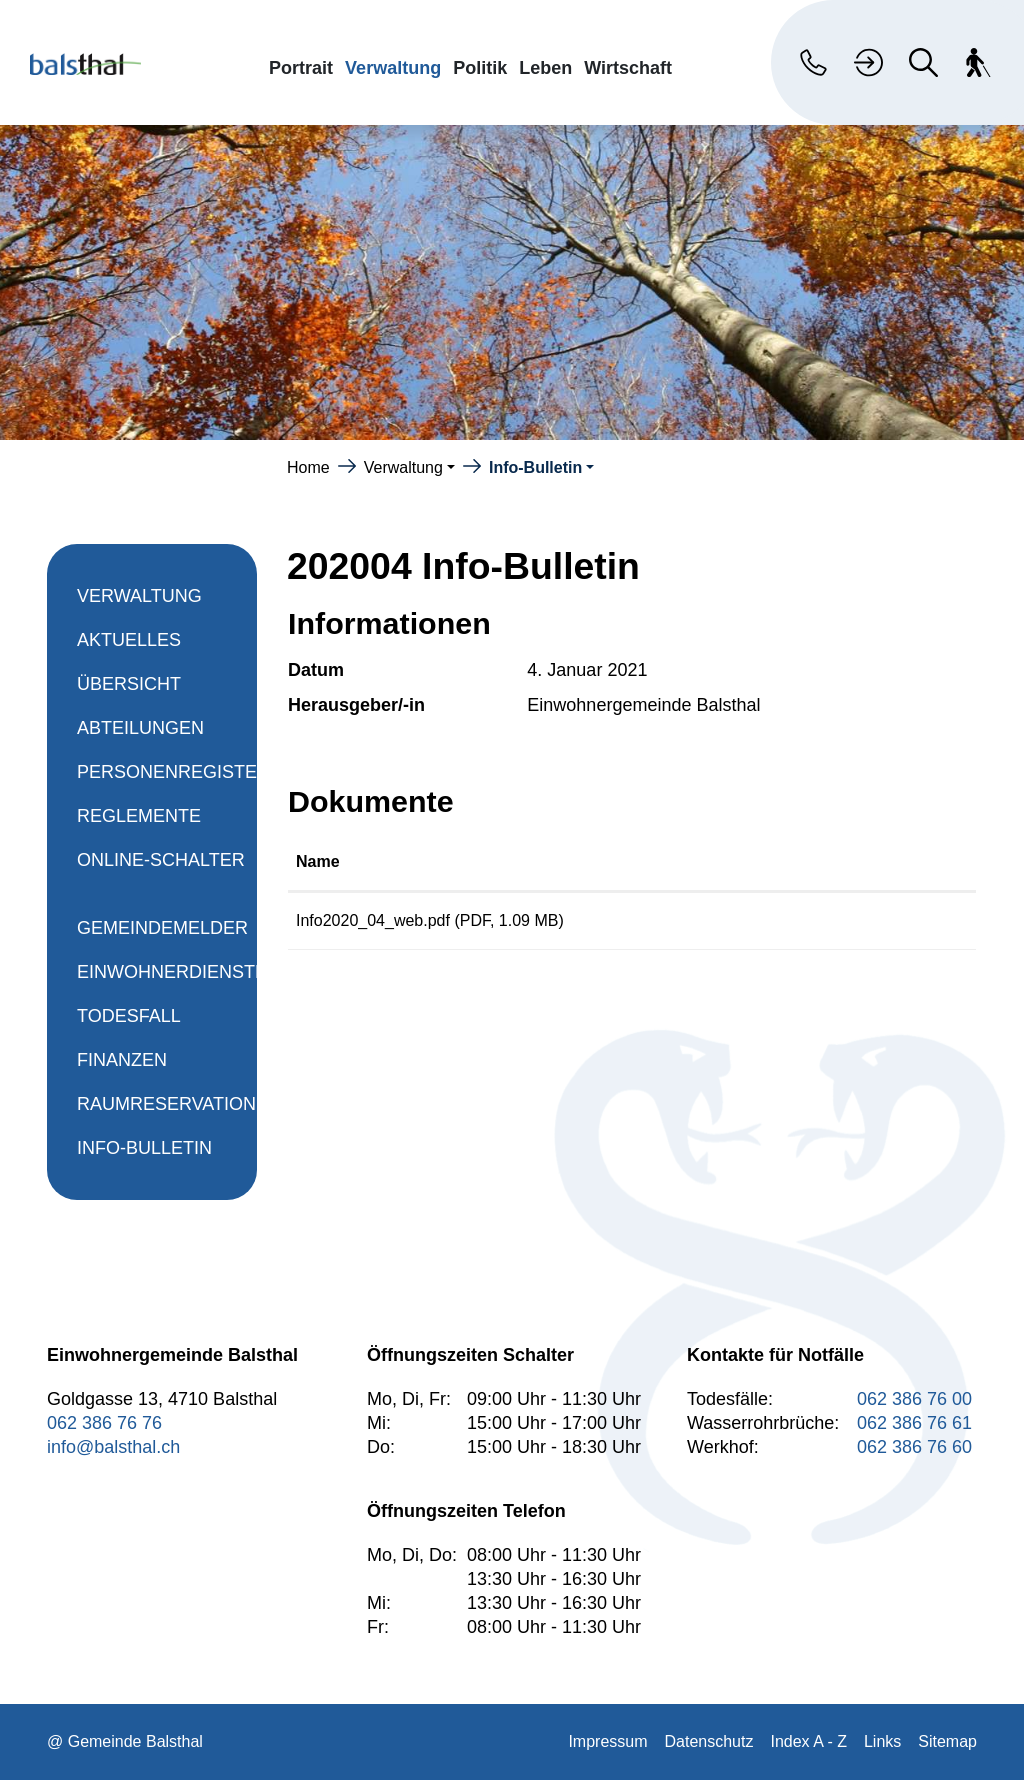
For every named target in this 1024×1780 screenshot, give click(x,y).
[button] (409, 467)
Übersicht (129, 684)
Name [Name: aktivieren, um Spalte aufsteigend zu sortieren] (318, 861)
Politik (480, 67)
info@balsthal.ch (113, 1447)
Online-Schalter (161, 860)
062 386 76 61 (914, 1423)
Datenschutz (709, 1741)
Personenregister (173, 772)
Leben (545, 67)
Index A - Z (808, 1741)
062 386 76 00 (914, 1399)
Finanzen (122, 1060)
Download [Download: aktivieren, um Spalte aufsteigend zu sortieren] (847, 861)
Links (882, 1741)
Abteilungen (140, 728)
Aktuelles (129, 640)
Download (888, 924)
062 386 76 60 (914, 1447)
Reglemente (139, 816)
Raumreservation (166, 1104)
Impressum (607, 1741)
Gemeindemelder (162, 928)
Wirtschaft (628, 67)
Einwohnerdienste (172, 972)
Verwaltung (393, 67)
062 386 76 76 (104, 1423)
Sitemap (947, 1741)
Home (308, 467)
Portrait (301, 67)
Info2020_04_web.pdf (373, 920)
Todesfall (129, 1016)
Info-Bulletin (144, 1154)
